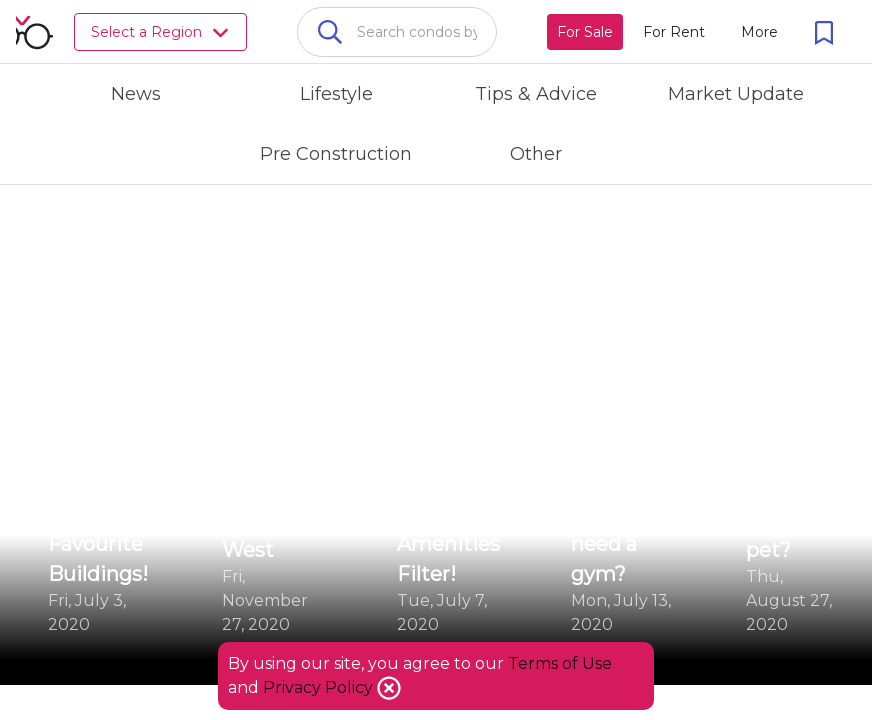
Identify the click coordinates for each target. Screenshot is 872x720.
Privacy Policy (320, 687)
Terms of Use (560, 663)
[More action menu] (759, 32)
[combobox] (397, 32)
